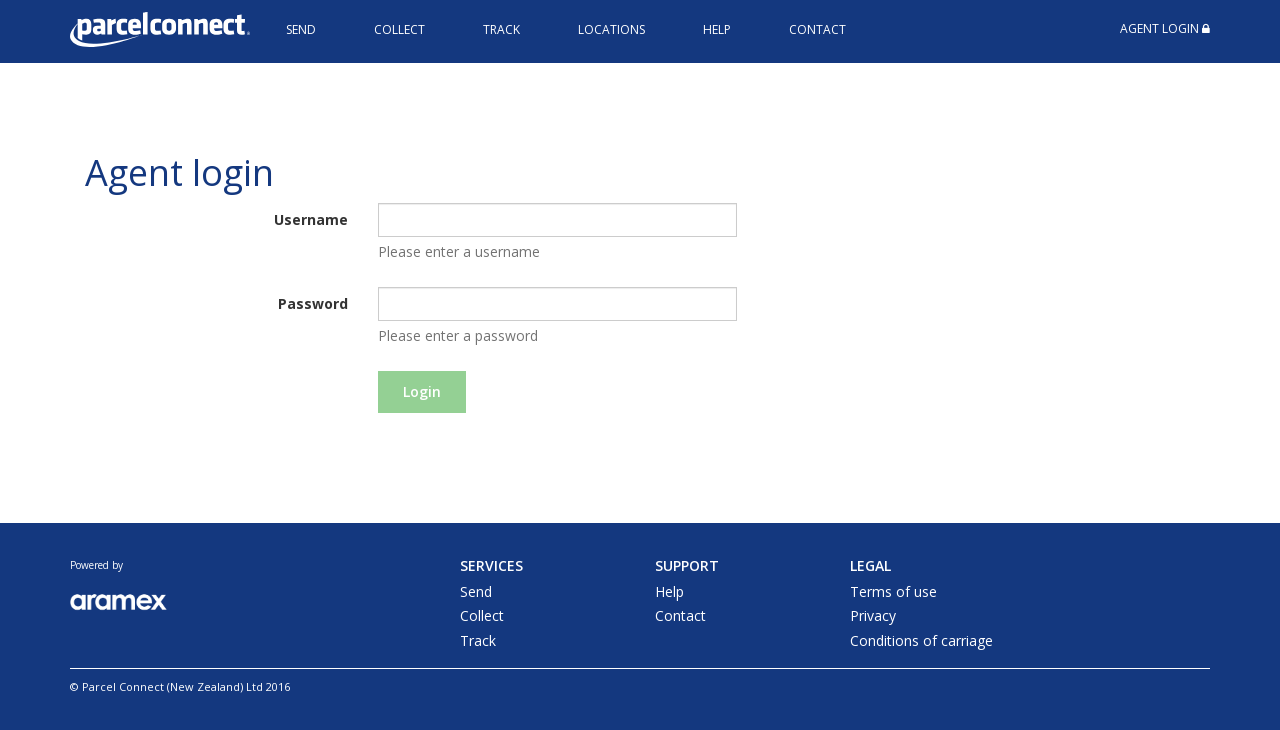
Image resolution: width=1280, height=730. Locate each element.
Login (422, 391)
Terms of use (893, 591)
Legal (870, 565)
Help (717, 29)
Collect (399, 29)
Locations (611, 29)
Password (313, 303)
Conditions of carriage (921, 640)
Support (687, 565)
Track (501, 29)
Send (301, 29)
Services (491, 565)
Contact (817, 29)
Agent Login (1165, 28)
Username (311, 219)
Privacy (873, 615)
